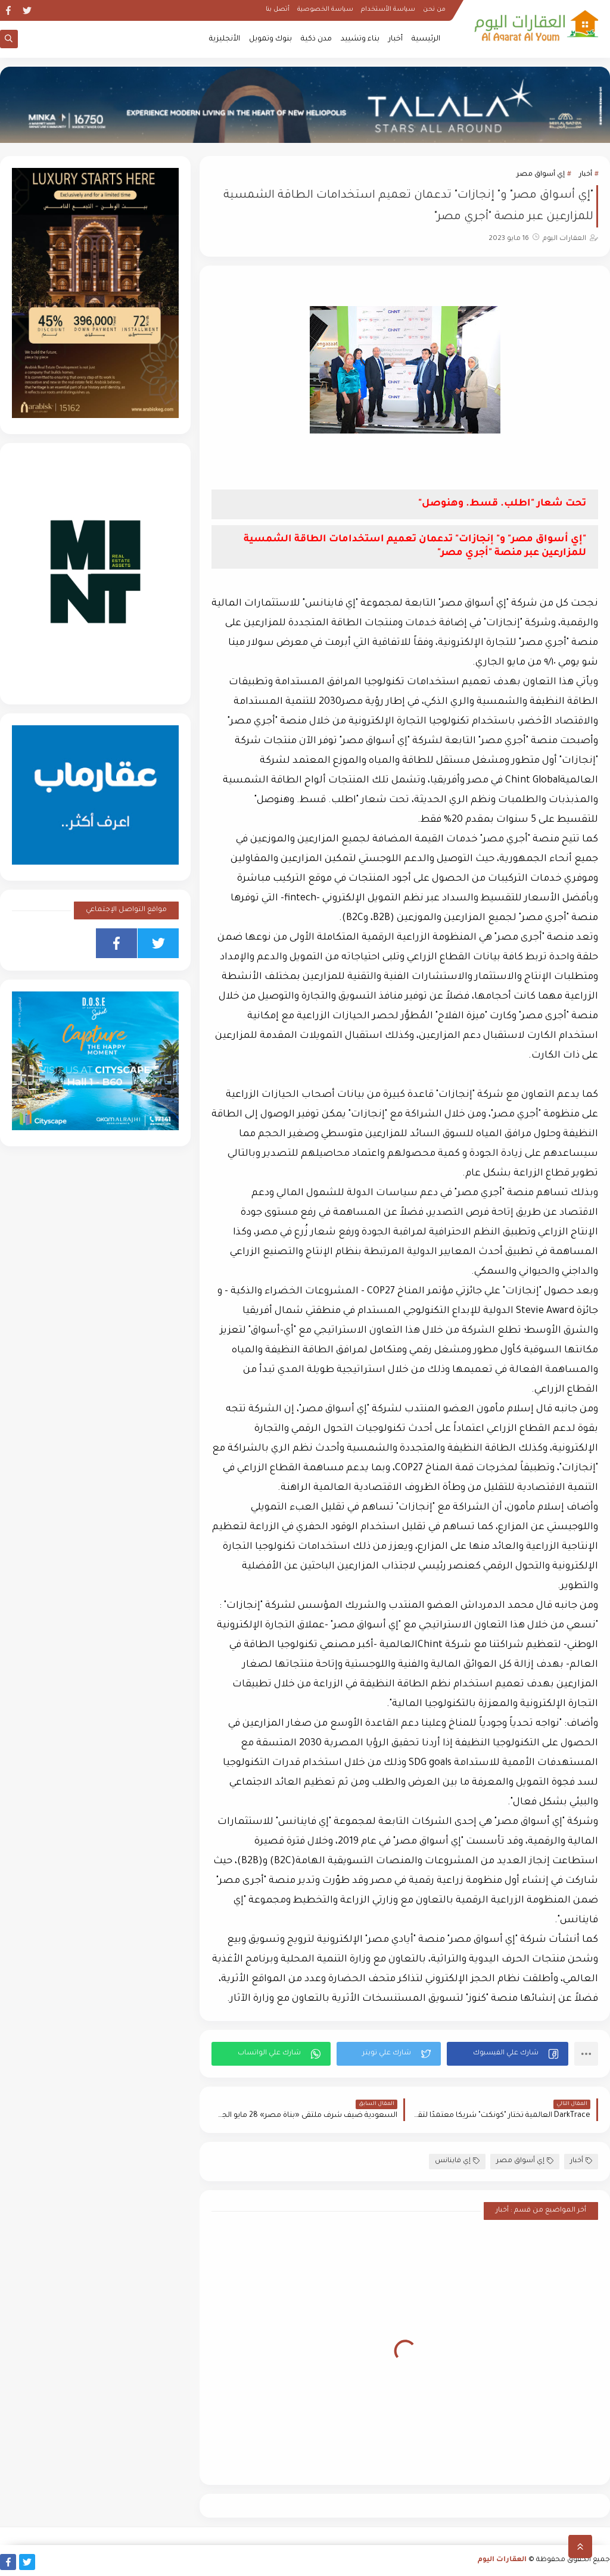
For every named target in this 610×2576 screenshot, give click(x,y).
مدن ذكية (316, 39)
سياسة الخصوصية (325, 9)
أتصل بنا (278, 9)
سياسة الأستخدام (388, 9)
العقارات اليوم (502, 2560)
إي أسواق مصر (540, 175)
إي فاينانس (457, 2161)
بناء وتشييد (360, 39)
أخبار (395, 39)
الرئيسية (426, 39)
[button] (507, 2054)
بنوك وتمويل (270, 39)
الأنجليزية (224, 39)
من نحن (434, 9)
